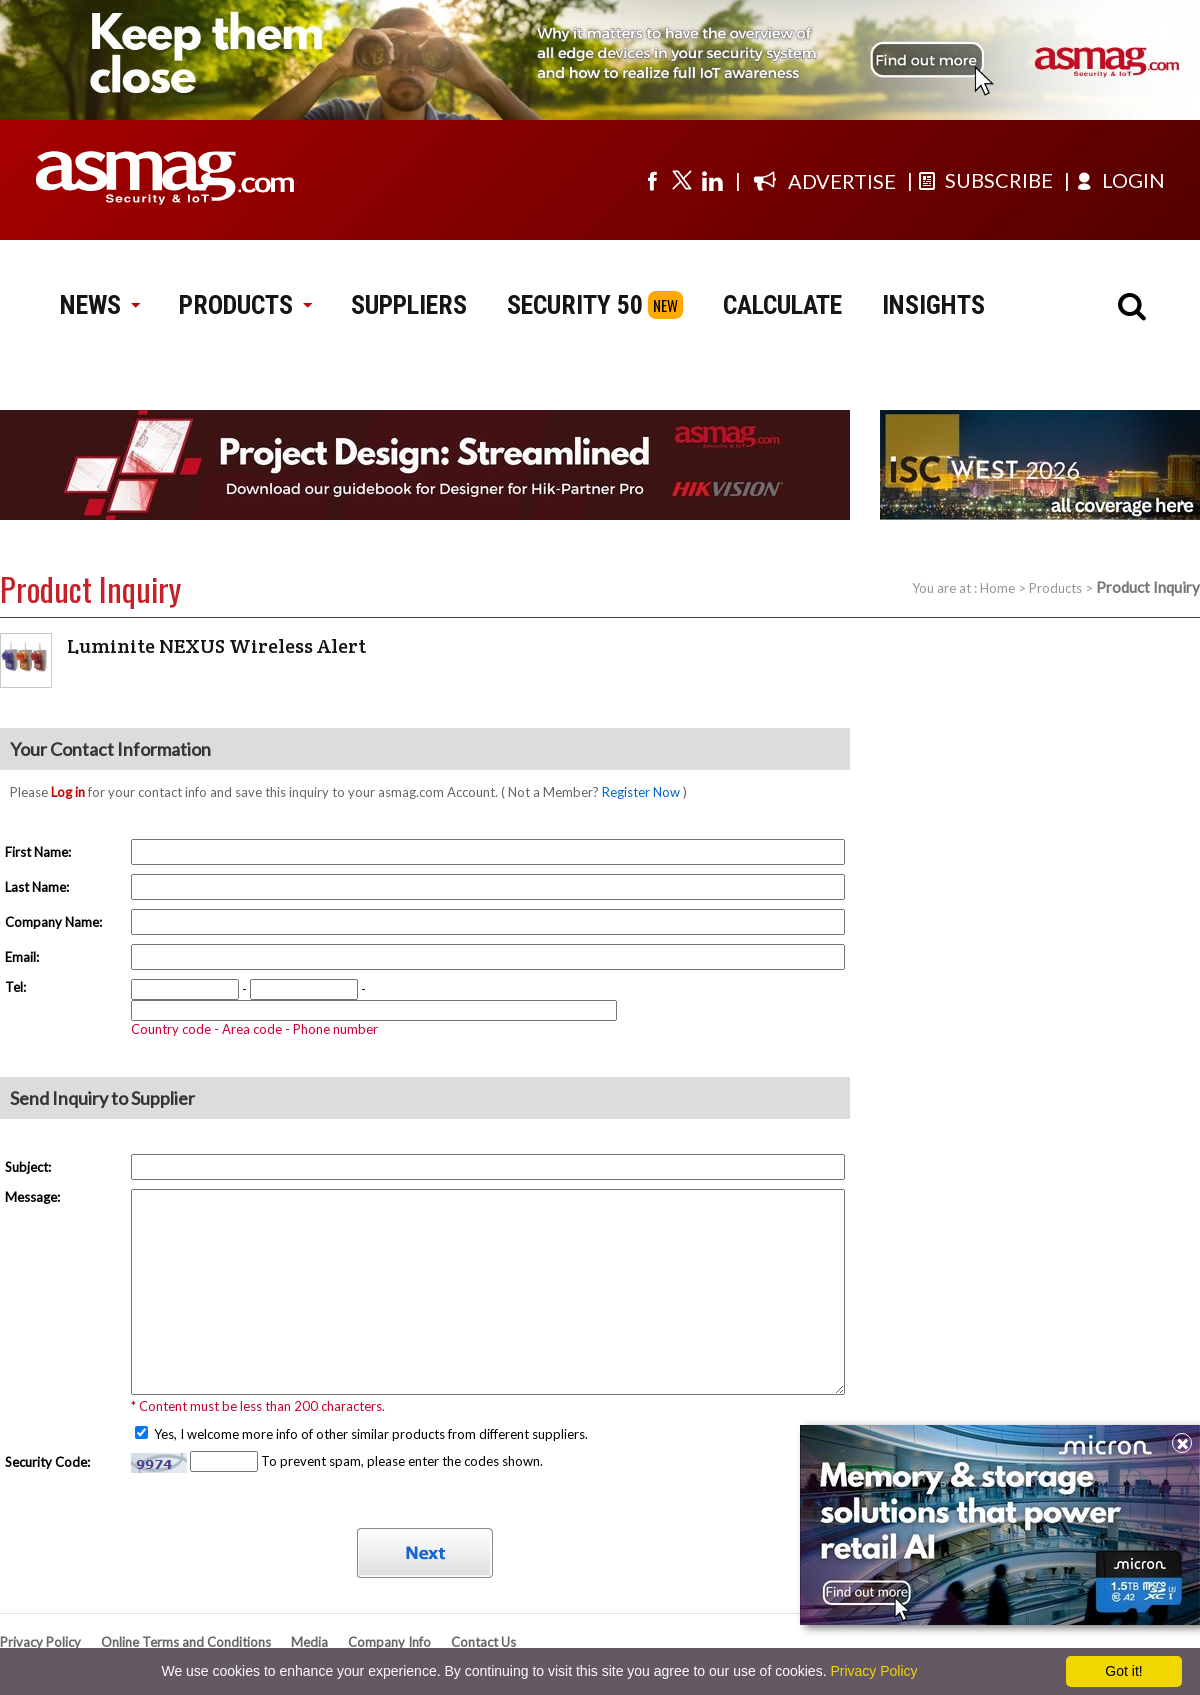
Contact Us (483, 1642)
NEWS (99, 305)
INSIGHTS (933, 305)
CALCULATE (782, 305)
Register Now (641, 792)
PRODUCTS (245, 305)
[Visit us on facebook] (652, 180)
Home (997, 588)
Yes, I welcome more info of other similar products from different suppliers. (369, 1434)
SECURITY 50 (575, 305)
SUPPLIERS (409, 305)
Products (1055, 588)
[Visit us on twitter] (682, 180)
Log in (68, 792)
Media (309, 1642)
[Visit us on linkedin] (712, 180)
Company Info (389, 1642)
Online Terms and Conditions (186, 1642)
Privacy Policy (40, 1642)
